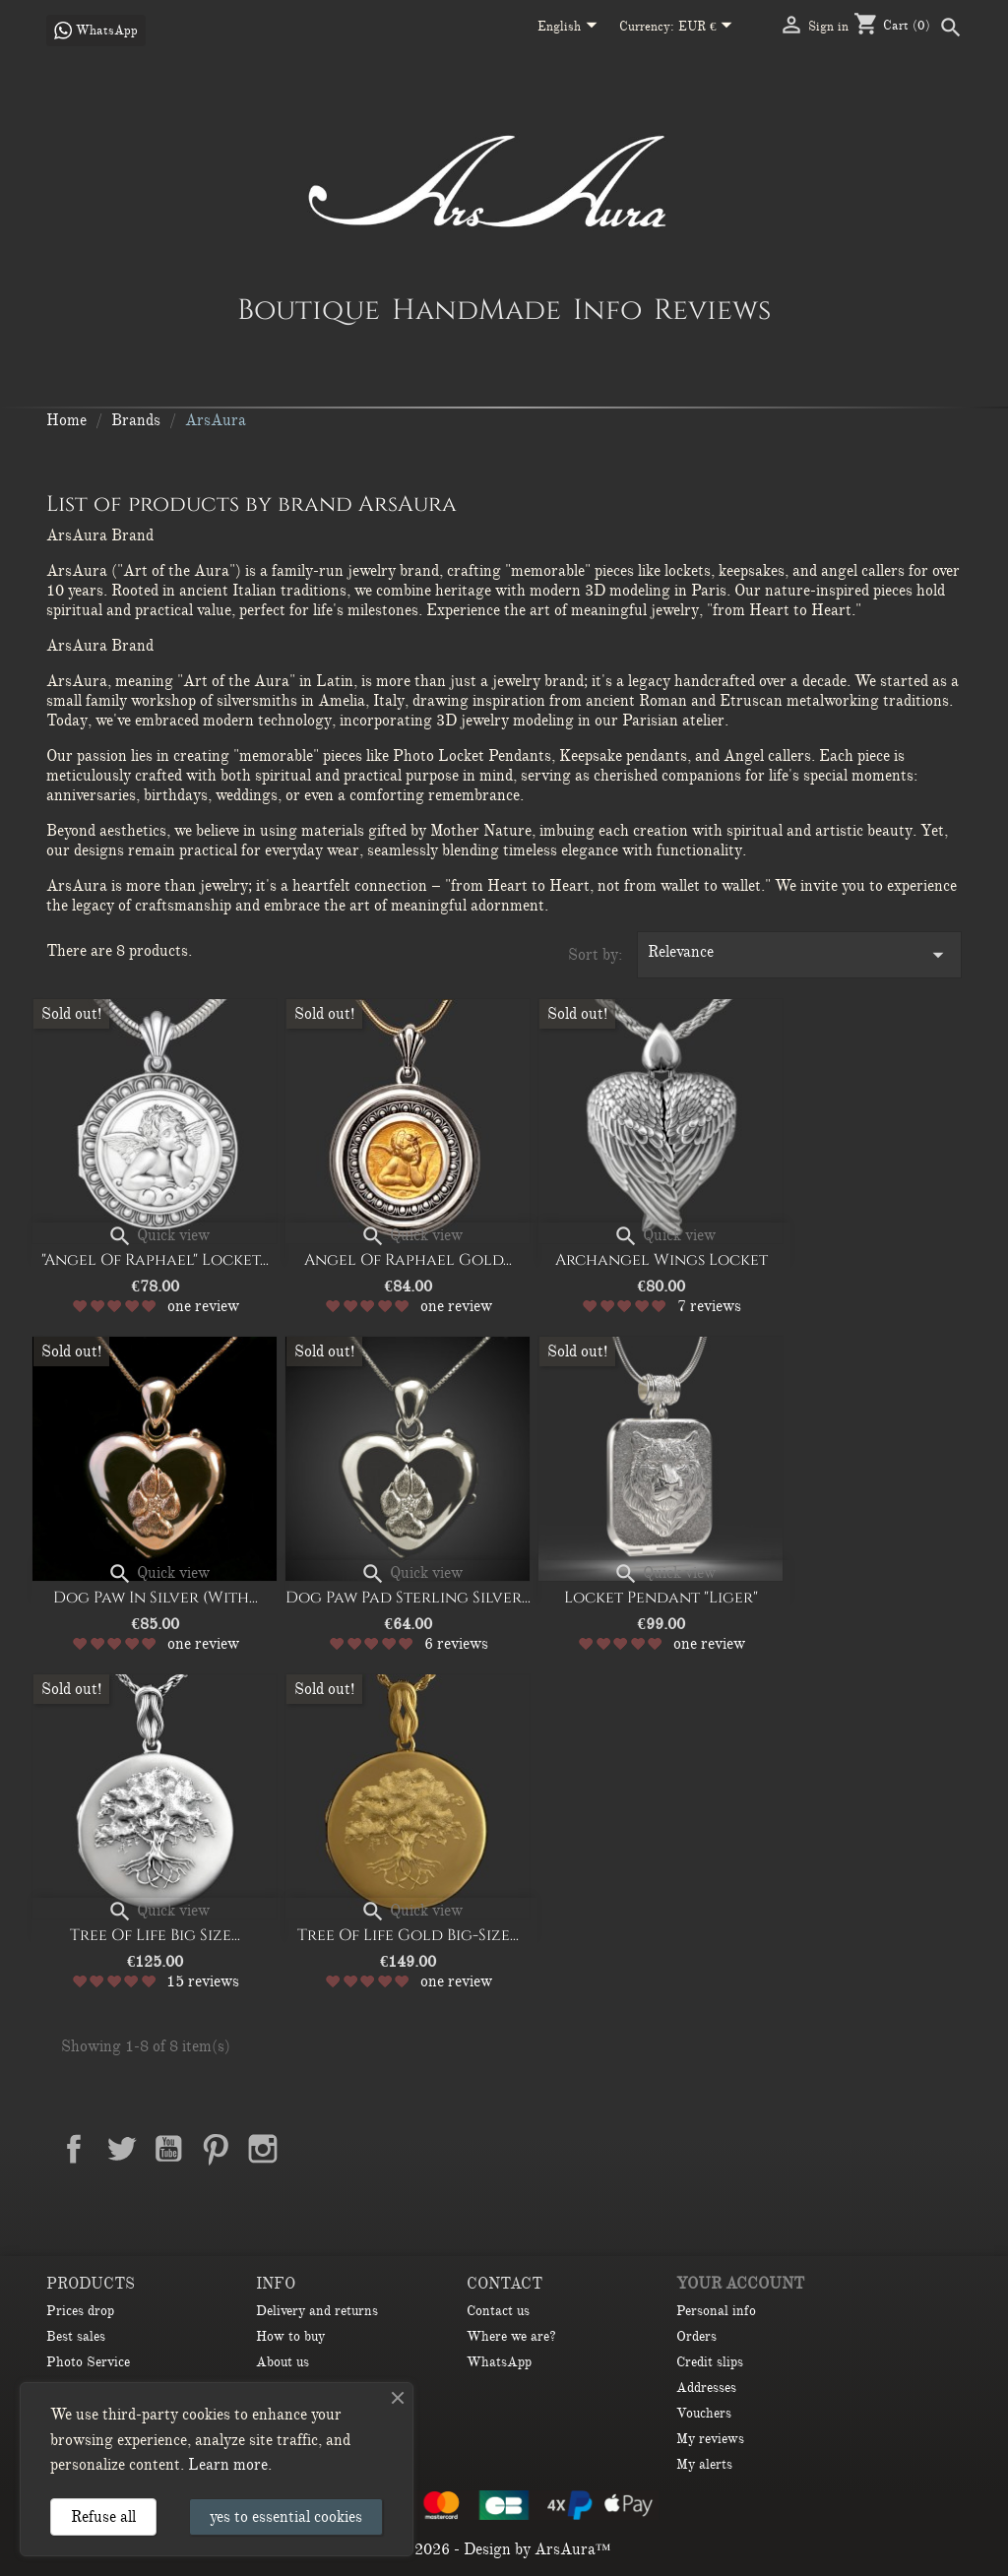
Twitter (121, 2148)
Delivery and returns (317, 2310)
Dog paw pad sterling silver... (408, 1597)
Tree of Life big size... (155, 1935)
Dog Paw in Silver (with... (155, 1597)
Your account (740, 2283)
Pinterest (215, 2148)
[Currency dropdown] (709, 27)
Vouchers (703, 2413)
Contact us (498, 2310)
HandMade (476, 309)
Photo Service (88, 2362)
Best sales (75, 2336)
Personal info (716, 2310)
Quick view (158, 1235)
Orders (696, 2336)
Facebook (74, 2148)
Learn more (228, 2465)
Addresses (706, 2387)
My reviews (710, 2438)
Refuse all (103, 2517)
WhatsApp (499, 2362)
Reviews (712, 309)
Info (607, 309)
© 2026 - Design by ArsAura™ (504, 2549)
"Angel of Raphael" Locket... (155, 1260)
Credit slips (709, 2362)
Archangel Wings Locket (661, 1260)
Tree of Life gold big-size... (408, 1935)
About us (282, 2362)
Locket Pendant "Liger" (661, 1597)
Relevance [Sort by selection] (799, 955)
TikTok (310, 2195)
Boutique (308, 309)
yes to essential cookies (286, 2517)
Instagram (263, 2148)
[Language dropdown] (570, 27)
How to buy (290, 2336)
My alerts (704, 2464)
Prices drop (80, 2310)
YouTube (168, 2148)
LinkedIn (310, 2148)
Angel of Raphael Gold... (408, 1260)
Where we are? (511, 2336)
